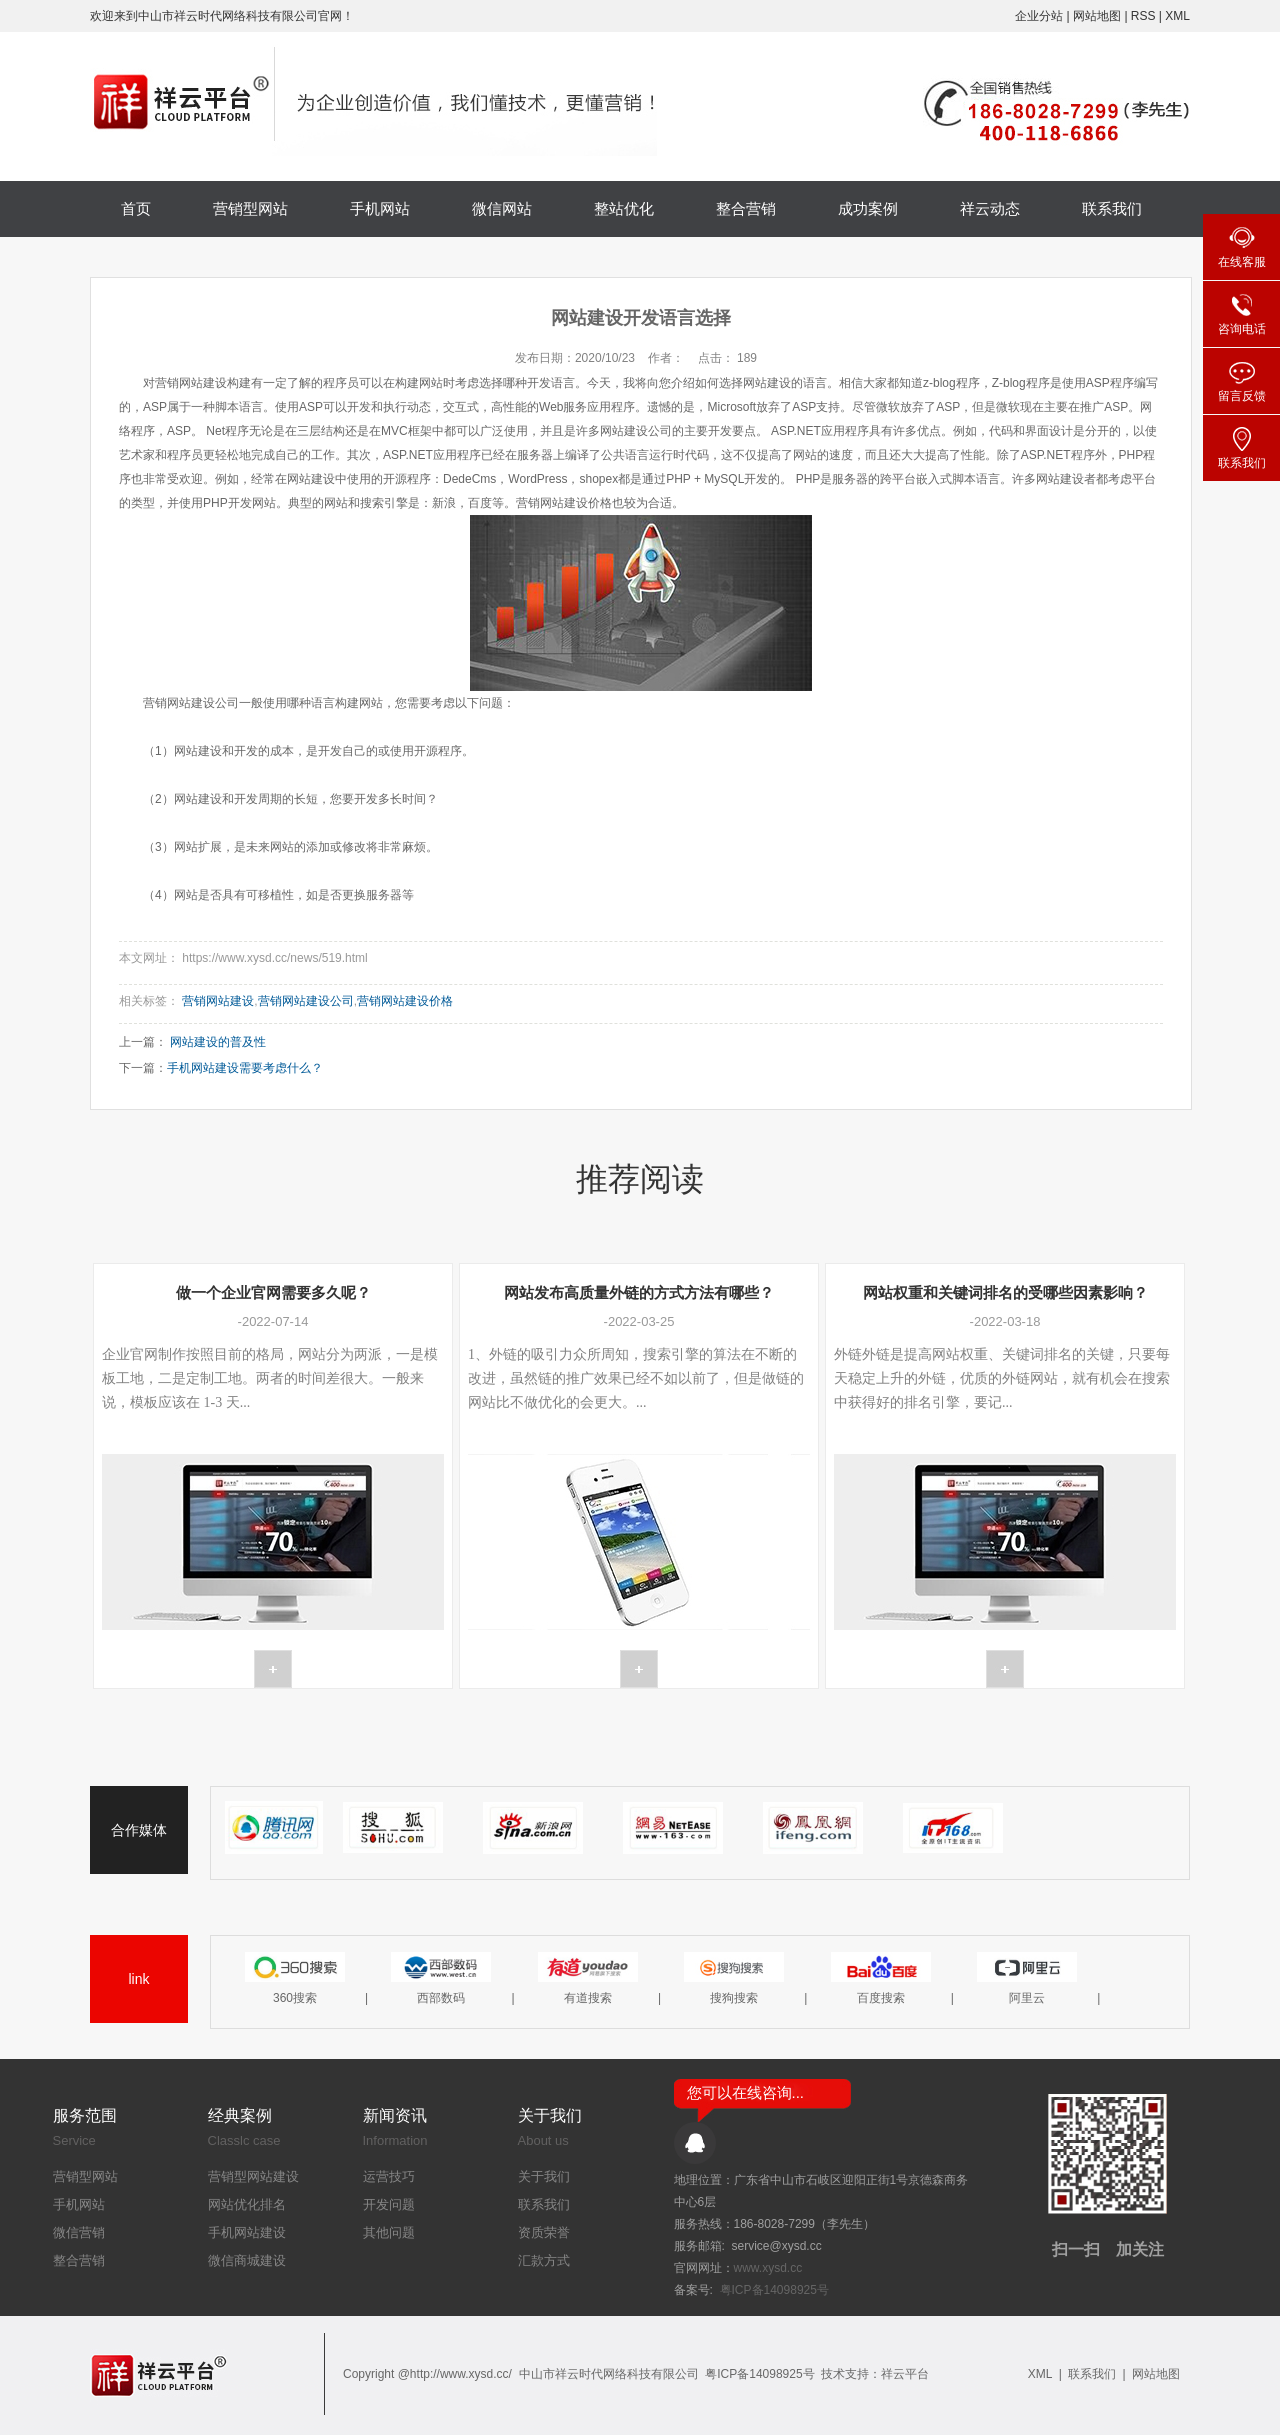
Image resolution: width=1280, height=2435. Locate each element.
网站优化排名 (247, 2204)
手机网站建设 (247, 2232)
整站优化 (624, 208)
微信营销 (79, 2232)
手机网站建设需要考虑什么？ (245, 1068)
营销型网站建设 (253, 2176)
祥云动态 (990, 208)
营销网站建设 (218, 1001)
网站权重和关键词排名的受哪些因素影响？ (1005, 1292)
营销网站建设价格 (405, 1001)
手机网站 (380, 208)
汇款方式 (544, 2260)
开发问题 (389, 2204)
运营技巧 (389, 2176)
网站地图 (1098, 16)
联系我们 (1112, 208)
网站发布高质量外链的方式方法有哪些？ (639, 1292)
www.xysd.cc (768, 2268)
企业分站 (1039, 16)
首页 (136, 208)
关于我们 (544, 2176)
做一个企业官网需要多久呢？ (273, 1292)
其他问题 (389, 2232)
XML (1177, 16)
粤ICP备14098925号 (774, 2290)
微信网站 (502, 208)
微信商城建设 (247, 2260)
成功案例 (868, 208)
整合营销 (746, 208)
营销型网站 (250, 208)
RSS (1143, 16)
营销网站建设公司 (306, 1001)
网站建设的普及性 (218, 1042)
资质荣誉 (544, 2232)
